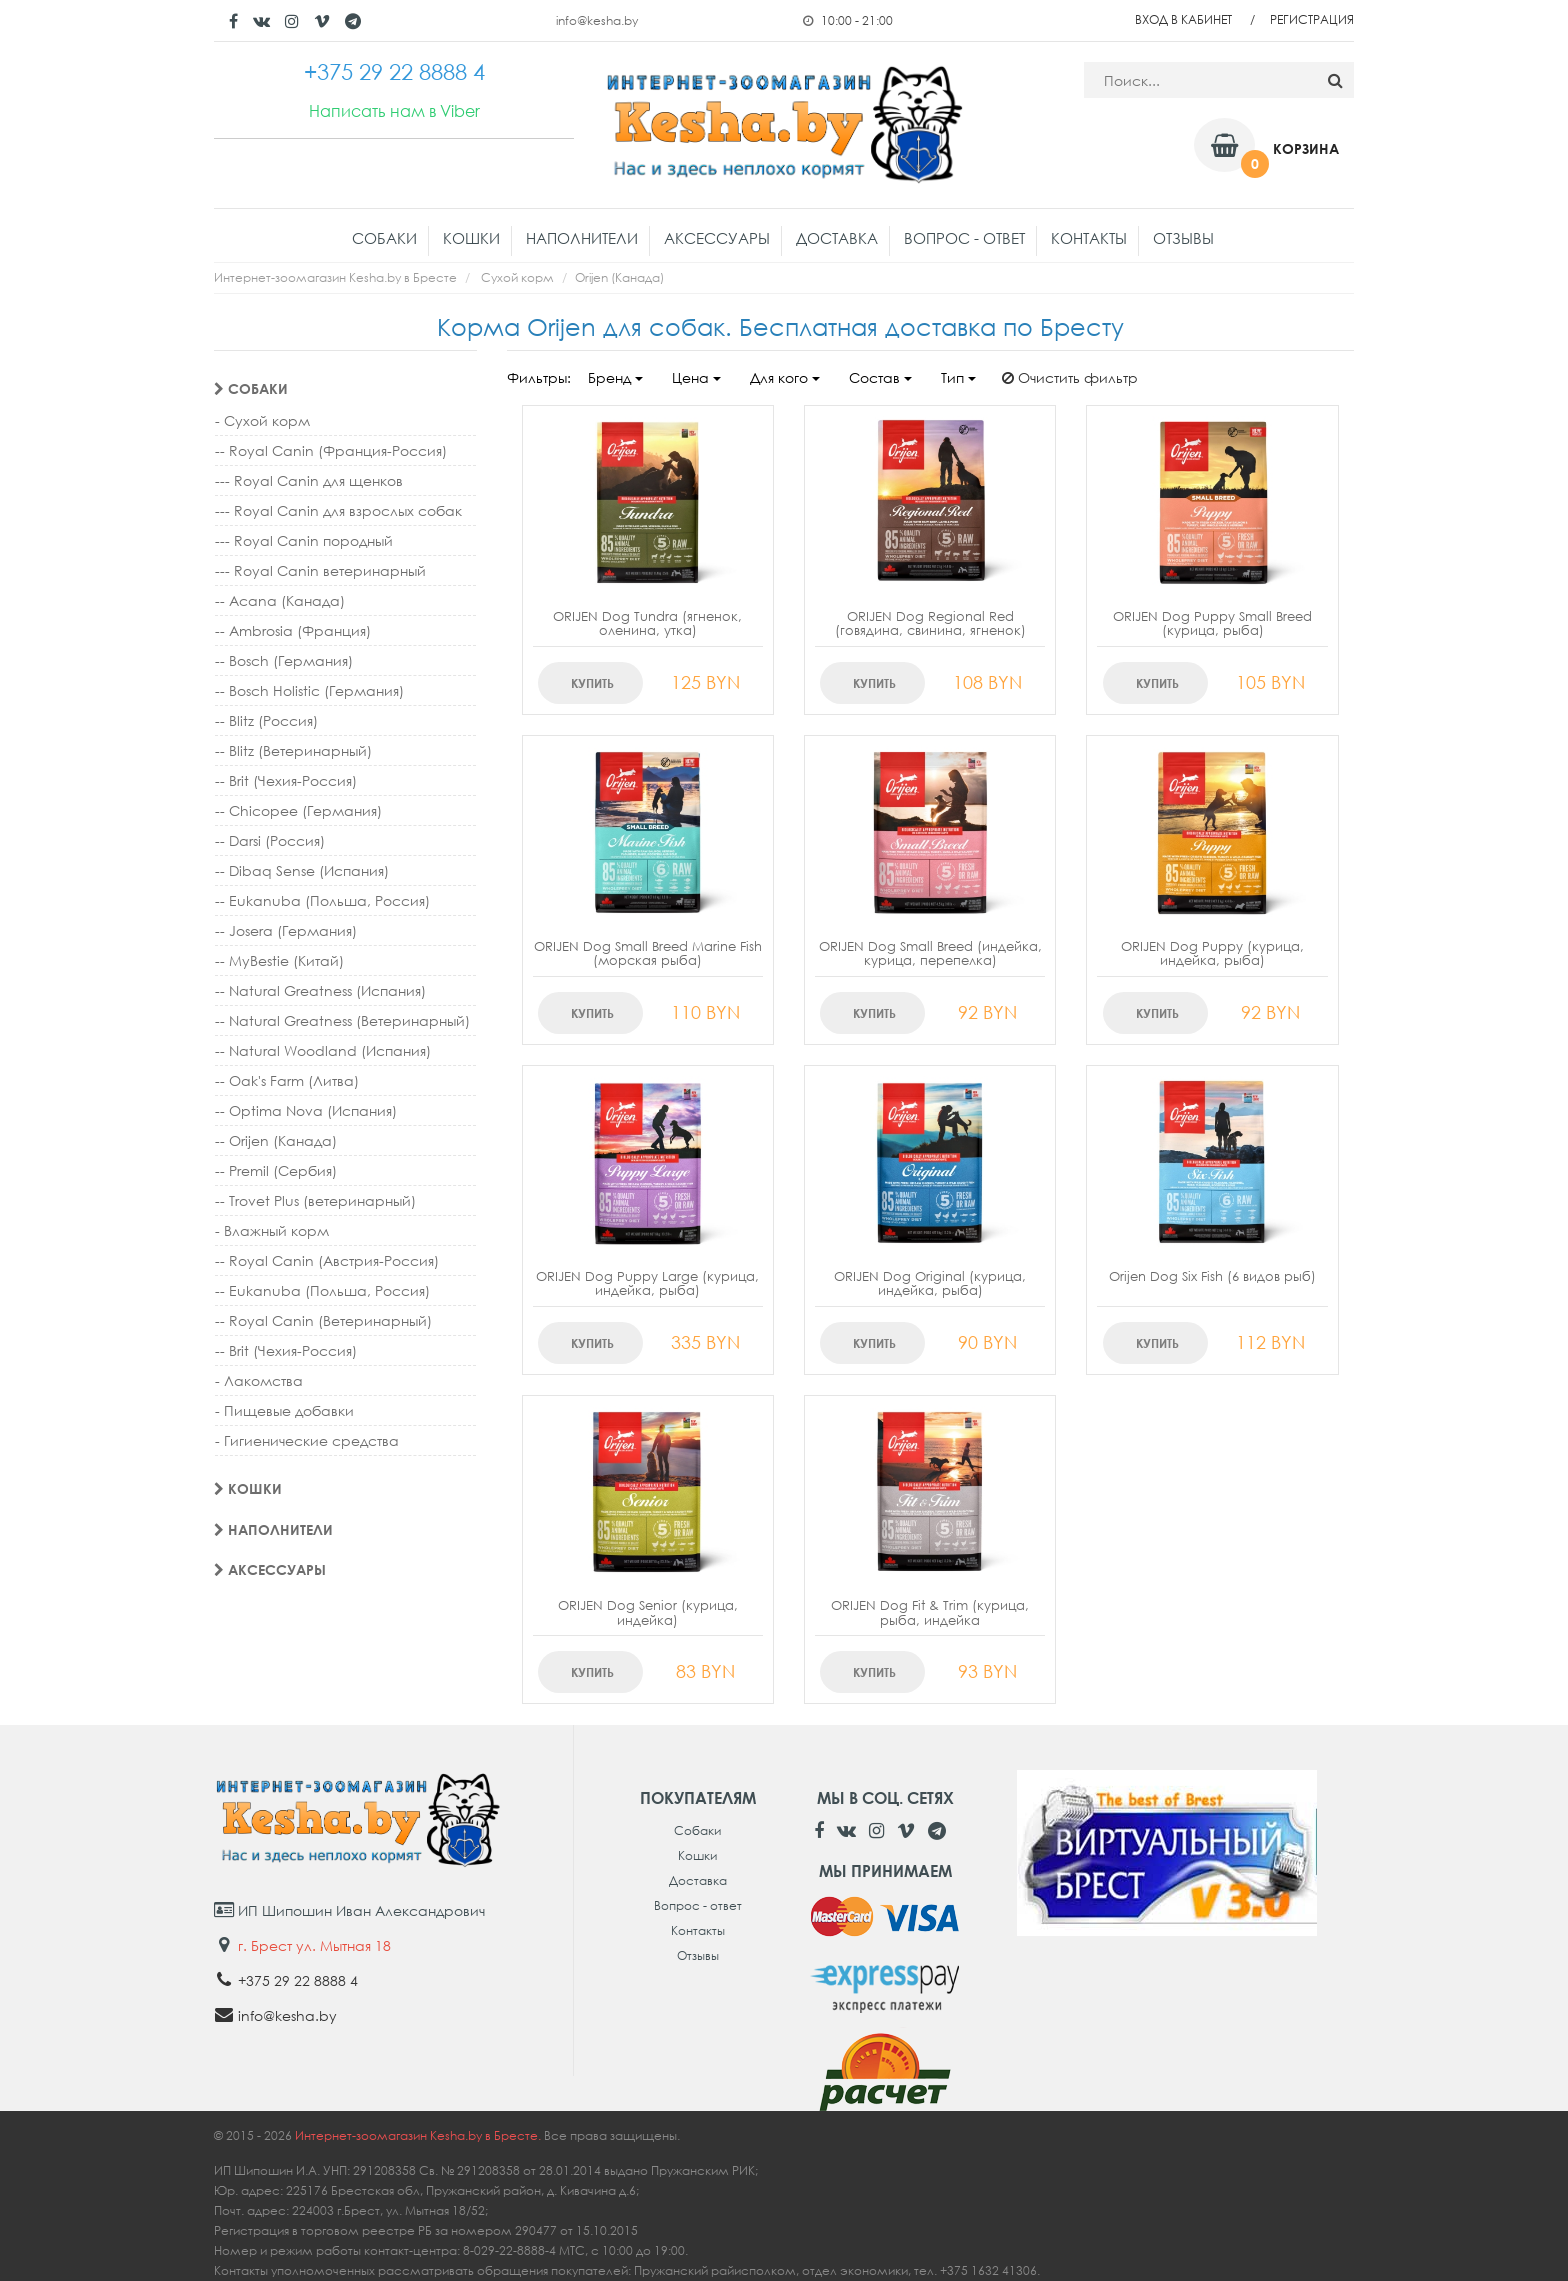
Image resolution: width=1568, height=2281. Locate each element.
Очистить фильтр (1070, 377)
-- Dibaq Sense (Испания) (302, 870)
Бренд (615, 377)
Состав (880, 377)
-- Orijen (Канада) (276, 1140)
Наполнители (582, 238)
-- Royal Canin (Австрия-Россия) (327, 1260)
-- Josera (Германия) (286, 930)
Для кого (785, 377)
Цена (696, 377)
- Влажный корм (272, 1230)
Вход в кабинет (1183, 19)
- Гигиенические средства (307, 1440)
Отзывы (1183, 238)
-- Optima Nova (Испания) (306, 1110)
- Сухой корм (262, 420)
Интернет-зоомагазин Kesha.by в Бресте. (419, 2135)
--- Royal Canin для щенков (309, 480)
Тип (958, 377)
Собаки (384, 238)
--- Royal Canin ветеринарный (320, 570)
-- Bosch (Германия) (284, 660)
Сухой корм (517, 277)
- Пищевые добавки (284, 1410)
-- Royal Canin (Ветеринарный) (323, 1320)
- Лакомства (259, 1380)
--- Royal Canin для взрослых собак (338, 510)
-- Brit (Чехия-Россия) (286, 780)
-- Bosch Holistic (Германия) (309, 690)
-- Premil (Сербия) (276, 1170)
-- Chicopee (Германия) (298, 810)
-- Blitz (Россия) (266, 720)
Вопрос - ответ (964, 238)
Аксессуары (717, 238)
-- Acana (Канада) (280, 600)
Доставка (837, 238)
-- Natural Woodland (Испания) (323, 1050)
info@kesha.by (597, 20)
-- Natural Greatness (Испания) (320, 990)
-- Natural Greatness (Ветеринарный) (342, 1020)
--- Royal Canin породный (304, 540)
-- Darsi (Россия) (270, 840)
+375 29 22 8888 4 (298, 1980)
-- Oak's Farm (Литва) (287, 1080)
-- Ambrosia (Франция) (293, 630)
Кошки (471, 238)
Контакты (1089, 238)
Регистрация (1312, 19)
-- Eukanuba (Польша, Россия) (322, 900)
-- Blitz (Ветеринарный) (293, 750)
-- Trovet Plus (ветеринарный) (315, 1200)
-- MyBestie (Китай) (279, 960)
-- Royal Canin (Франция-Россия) (331, 450)
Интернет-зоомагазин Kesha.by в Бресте (335, 277)
